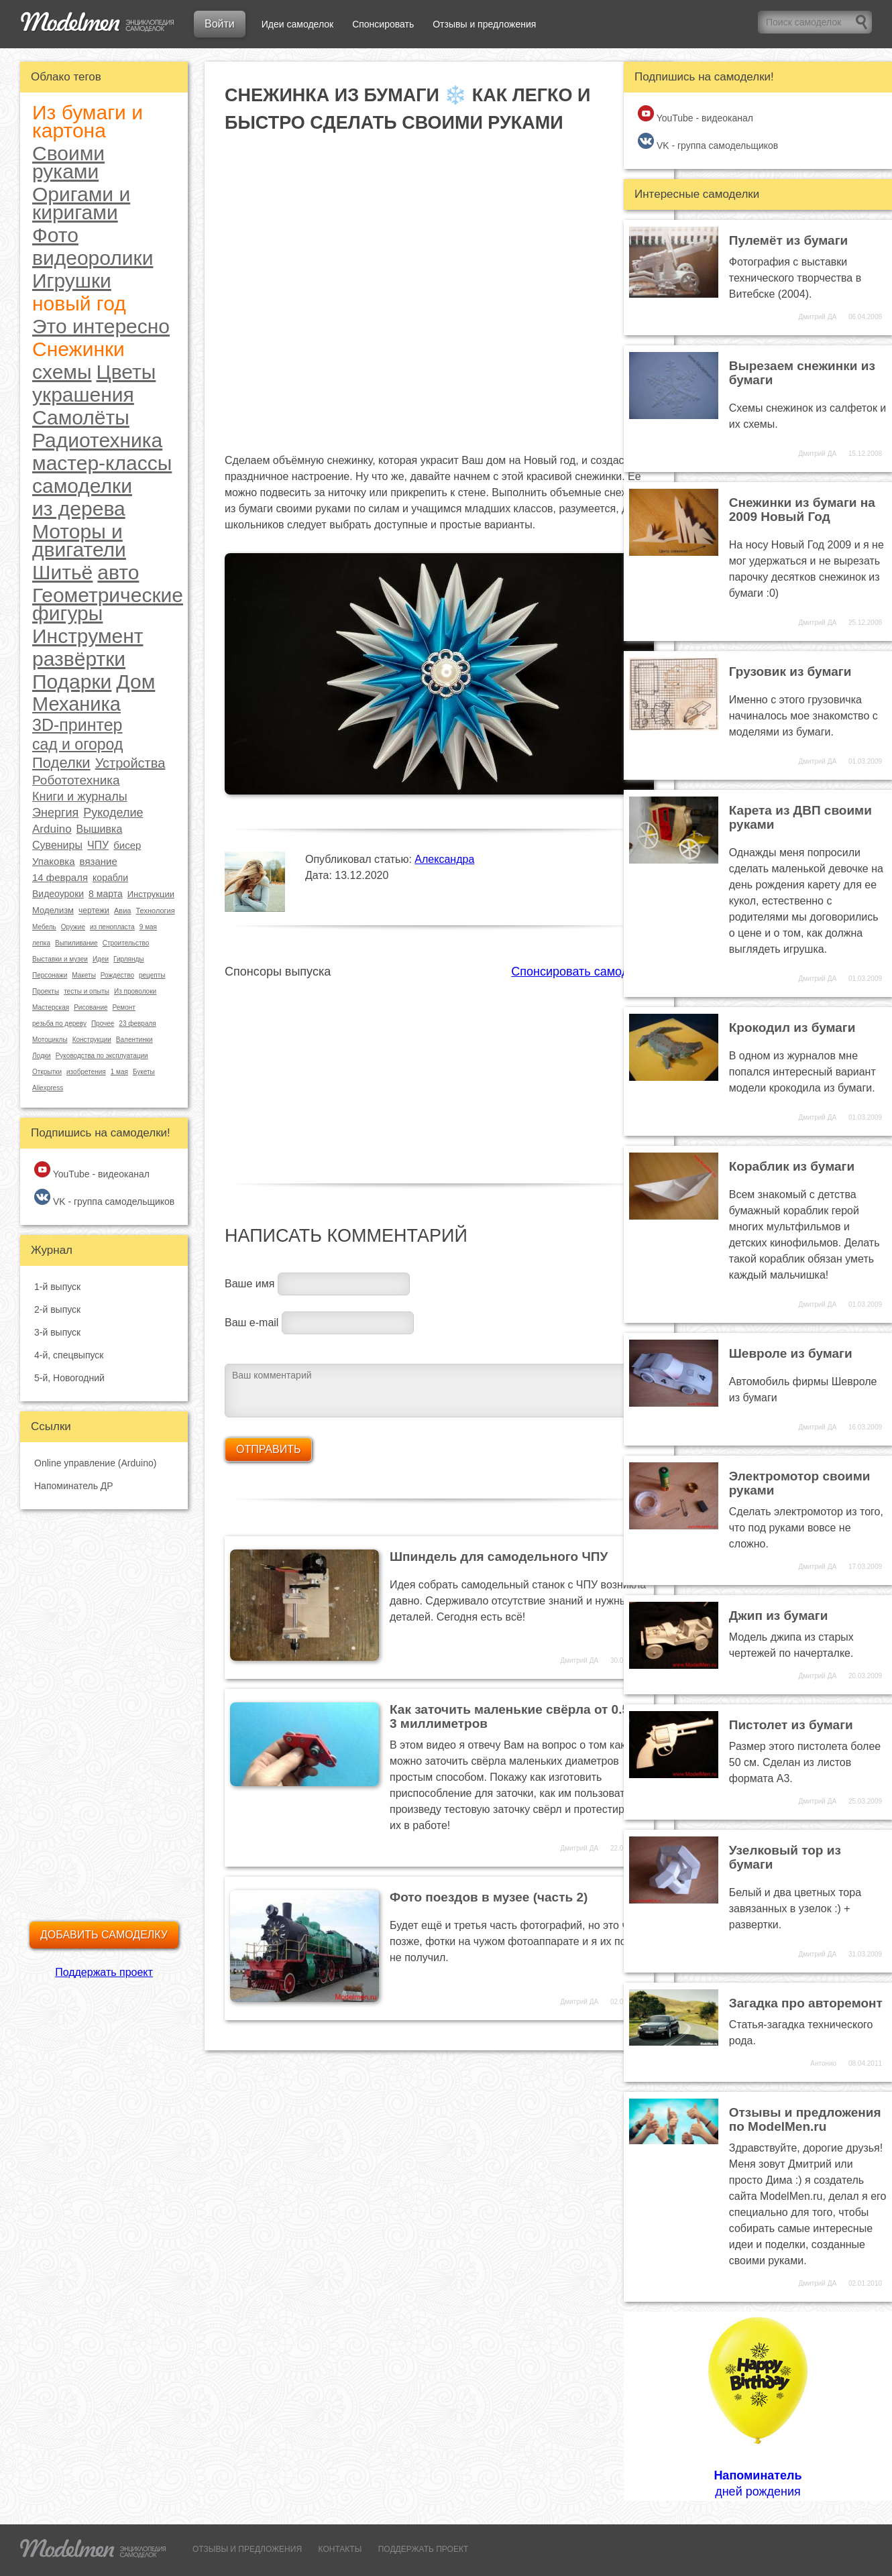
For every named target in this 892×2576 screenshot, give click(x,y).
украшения (83, 394)
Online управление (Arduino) (95, 1463)
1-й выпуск (57, 1286)
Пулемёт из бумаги (788, 240)
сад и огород (77, 744)
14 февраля (60, 877)
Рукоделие (113, 812)
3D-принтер (77, 725)
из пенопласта (112, 927)
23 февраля (137, 1023)
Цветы (126, 371)
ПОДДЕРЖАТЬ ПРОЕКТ (423, 2549)
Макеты (84, 975)
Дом (135, 681)
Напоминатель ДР (73, 1485)
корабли (110, 877)
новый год (79, 303)
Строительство (126, 943)
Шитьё (62, 572)
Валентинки (134, 1039)
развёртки (78, 658)
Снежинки (78, 349)
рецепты (152, 975)
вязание (98, 861)
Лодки (41, 1055)
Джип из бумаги (778, 1615)
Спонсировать (383, 24)
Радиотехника (97, 440)
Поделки (61, 763)
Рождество (117, 975)
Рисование (90, 1007)
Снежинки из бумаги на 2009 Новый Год (802, 509)
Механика (76, 704)
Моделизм (53, 910)
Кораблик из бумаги (791, 1166)
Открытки (47, 1071)
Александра (444, 859)
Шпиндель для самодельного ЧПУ (499, 1556)
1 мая (119, 1071)
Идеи (101, 959)
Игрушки (71, 280)
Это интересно (101, 326)
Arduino (52, 829)
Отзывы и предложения (484, 24)
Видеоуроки (58, 893)
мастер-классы (102, 463)
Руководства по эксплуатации (102, 1055)
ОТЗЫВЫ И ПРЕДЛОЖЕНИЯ (247, 2549)
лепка (41, 943)
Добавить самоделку (104, 1934)
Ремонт (124, 1007)
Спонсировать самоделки (582, 971)
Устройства (130, 763)
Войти (220, 24)
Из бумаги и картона (87, 121)
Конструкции (91, 1039)
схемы (62, 371)
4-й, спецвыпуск (68, 1355)
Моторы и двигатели (79, 540)
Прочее (102, 1023)
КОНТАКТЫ (340, 2549)
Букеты (144, 1071)
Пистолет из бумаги (791, 1725)
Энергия (55, 812)
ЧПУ (98, 845)
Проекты (45, 991)
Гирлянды (128, 959)
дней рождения (758, 2405)
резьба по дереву (59, 1023)
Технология (154, 910)
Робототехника (76, 780)
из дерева (78, 508)
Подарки (71, 681)
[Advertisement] (439, 1073)
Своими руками (68, 162)
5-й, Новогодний (69, 1377)
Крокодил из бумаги (792, 1027)
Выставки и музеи (60, 959)
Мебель (44, 927)
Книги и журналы (79, 796)
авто (118, 572)
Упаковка (53, 861)
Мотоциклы (50, 1039)
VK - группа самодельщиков (104, 1198)
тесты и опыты (86, 991)
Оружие (73, 927)
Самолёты (80, 417)
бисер (127, 845)
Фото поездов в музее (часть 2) (489, 1897)
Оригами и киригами (81, 203)
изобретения (86, 1071)
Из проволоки (135, 991)
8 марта (106, 893)
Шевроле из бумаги (790, 1353)
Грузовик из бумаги (790, 671)
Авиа (122, 910)
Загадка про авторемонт (806, 2003)
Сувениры (57, 845)
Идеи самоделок (297, 24)
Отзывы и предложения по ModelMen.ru (805, 2119)
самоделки (82, 485)
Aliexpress (47, 1088)
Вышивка (99, 829)
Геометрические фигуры (107, 604)
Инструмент (88, 636)
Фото (55, 235)
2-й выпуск (57, 1309)
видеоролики (92, 257)
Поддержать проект (104, 1972)
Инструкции (150, 894)
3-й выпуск (57, 1332)
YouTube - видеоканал (92, 1170)
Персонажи (49, 975)
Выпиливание (76, 943)
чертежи (93, 910)
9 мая (148, 927)
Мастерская (50, 1007)
